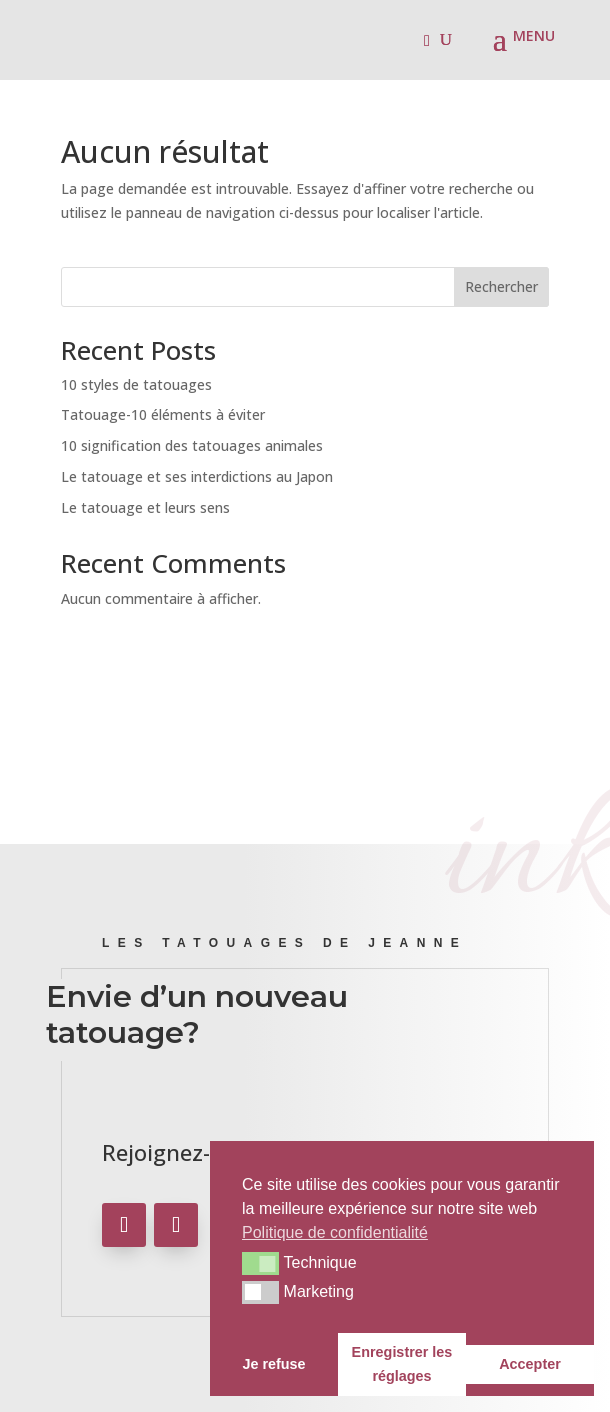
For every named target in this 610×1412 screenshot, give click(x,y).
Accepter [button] (530, 1364)
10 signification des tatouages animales (192, 445)
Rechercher (501, 286)
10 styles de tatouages (136, 384)
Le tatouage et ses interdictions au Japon (197, 476)
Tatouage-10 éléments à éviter (163, 414)
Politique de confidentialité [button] (335, 1232)
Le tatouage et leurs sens (145, 507)
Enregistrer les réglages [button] (402, 1364)
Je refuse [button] (273, 1364)
